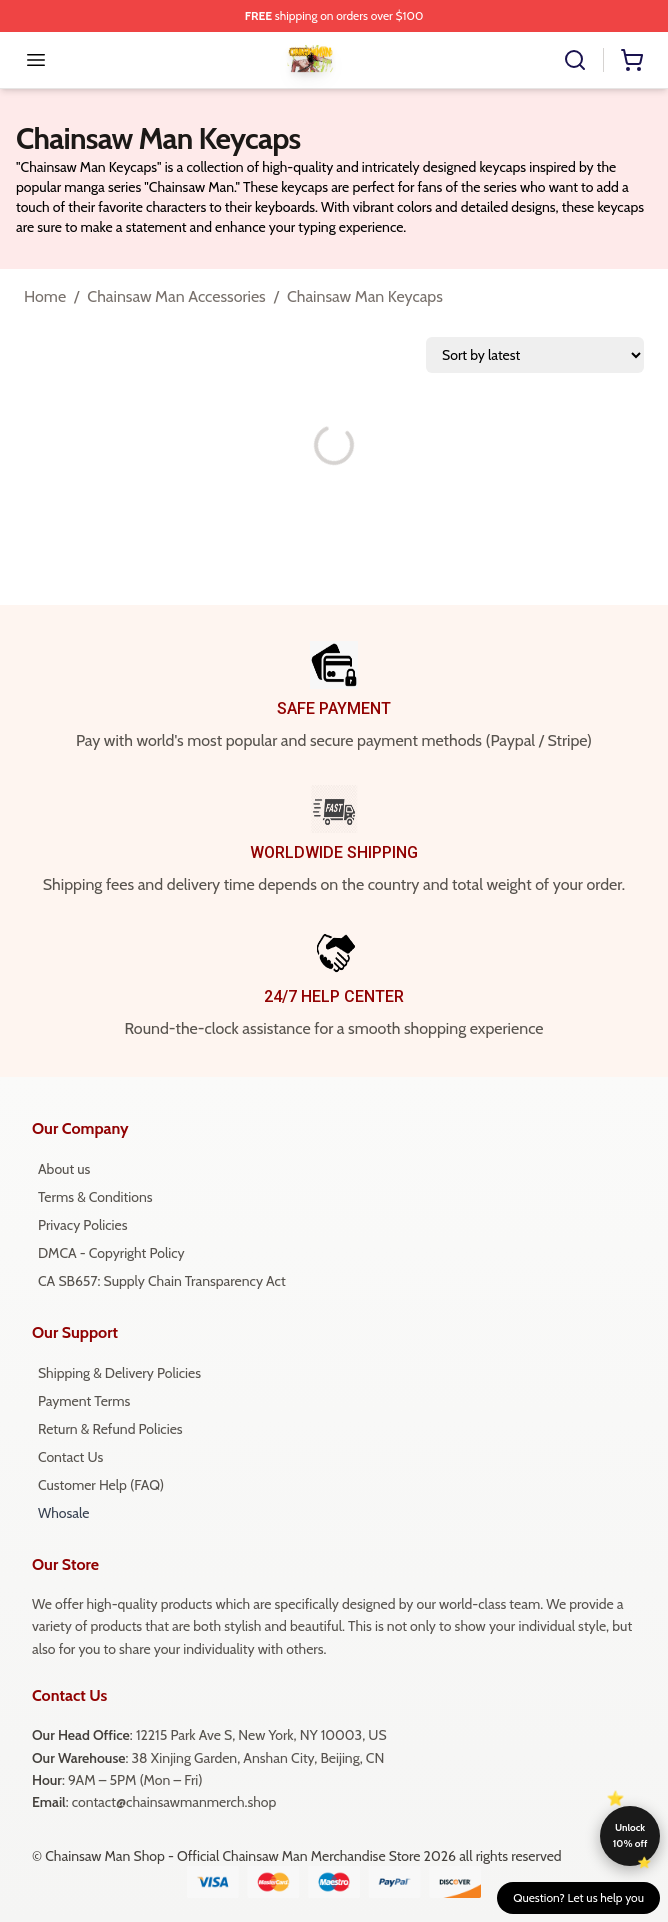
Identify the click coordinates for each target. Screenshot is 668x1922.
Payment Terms (84, 1401)
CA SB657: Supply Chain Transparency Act (162, 1281)
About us (64, 1169)
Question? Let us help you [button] (578, 1897)
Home (45, 296)
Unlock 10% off (630, 1835)
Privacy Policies (82, 1225)
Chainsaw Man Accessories (176, 296)
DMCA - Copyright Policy (111, 1253)
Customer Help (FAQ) (101, 1485)
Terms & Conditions (95, 1197)
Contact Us (70, 1457)
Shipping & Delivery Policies (119, 1373)
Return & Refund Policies (110, 1429)
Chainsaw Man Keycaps (365, 296)
